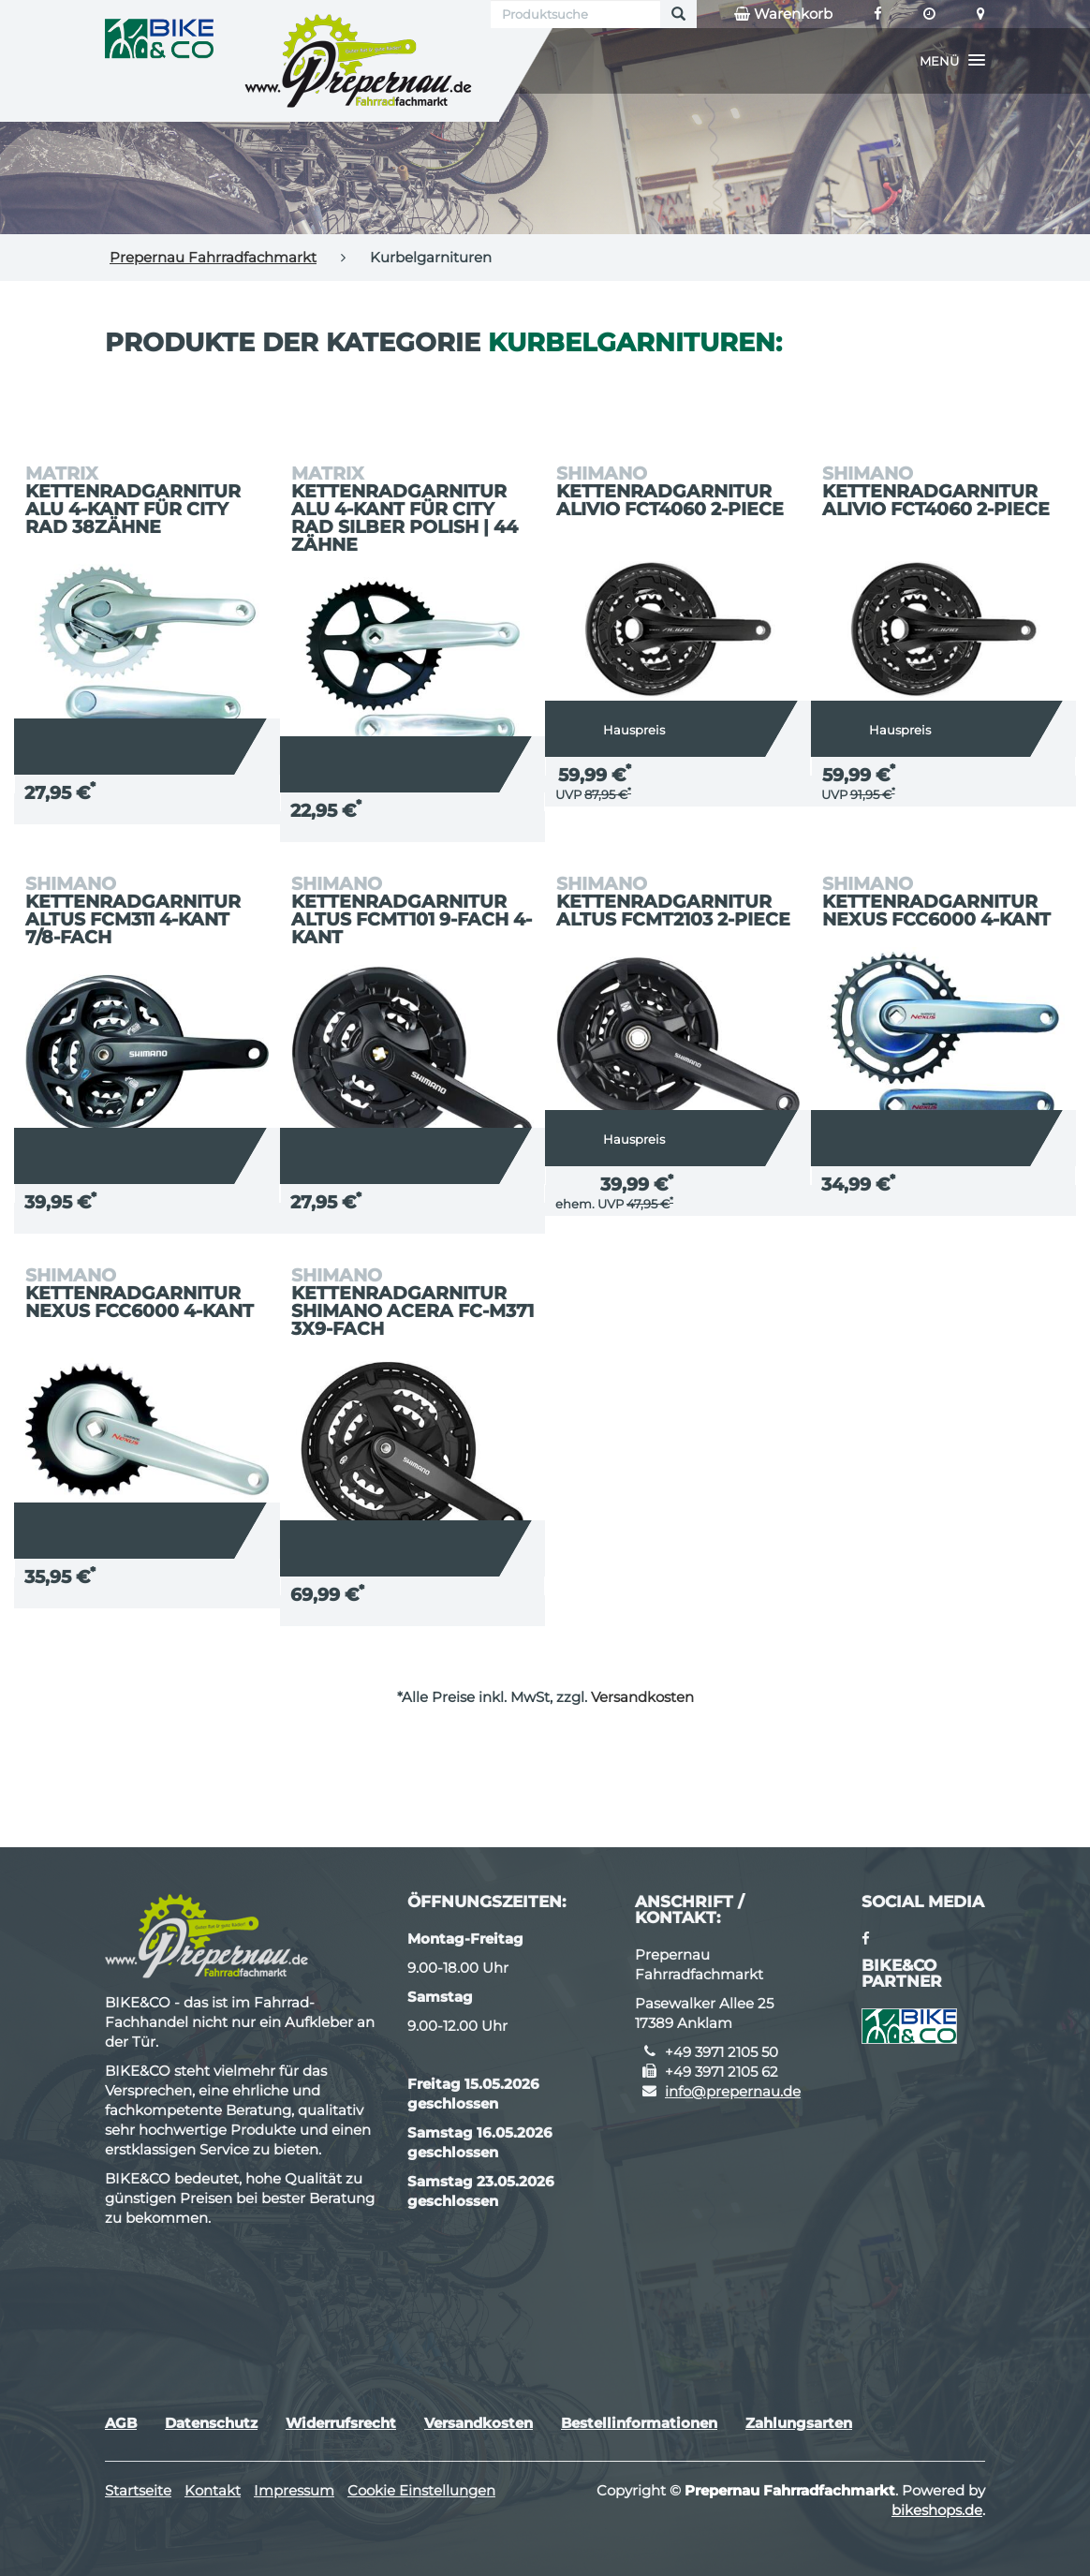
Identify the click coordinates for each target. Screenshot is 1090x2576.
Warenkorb (783, 14)
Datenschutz (211, 2423)
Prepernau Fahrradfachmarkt (213, 257)
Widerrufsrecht (341, 2423)
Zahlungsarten (798, 2423)
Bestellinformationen (639, 2423)
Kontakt (212, 2490)
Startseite (138, 2490)
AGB (121, 2423)
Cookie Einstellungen (421, 2490)
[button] (952, 60)
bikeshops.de (936, 2510)
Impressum (294, 2490)
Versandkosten (642, 1697)
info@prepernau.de (733, 2091)
